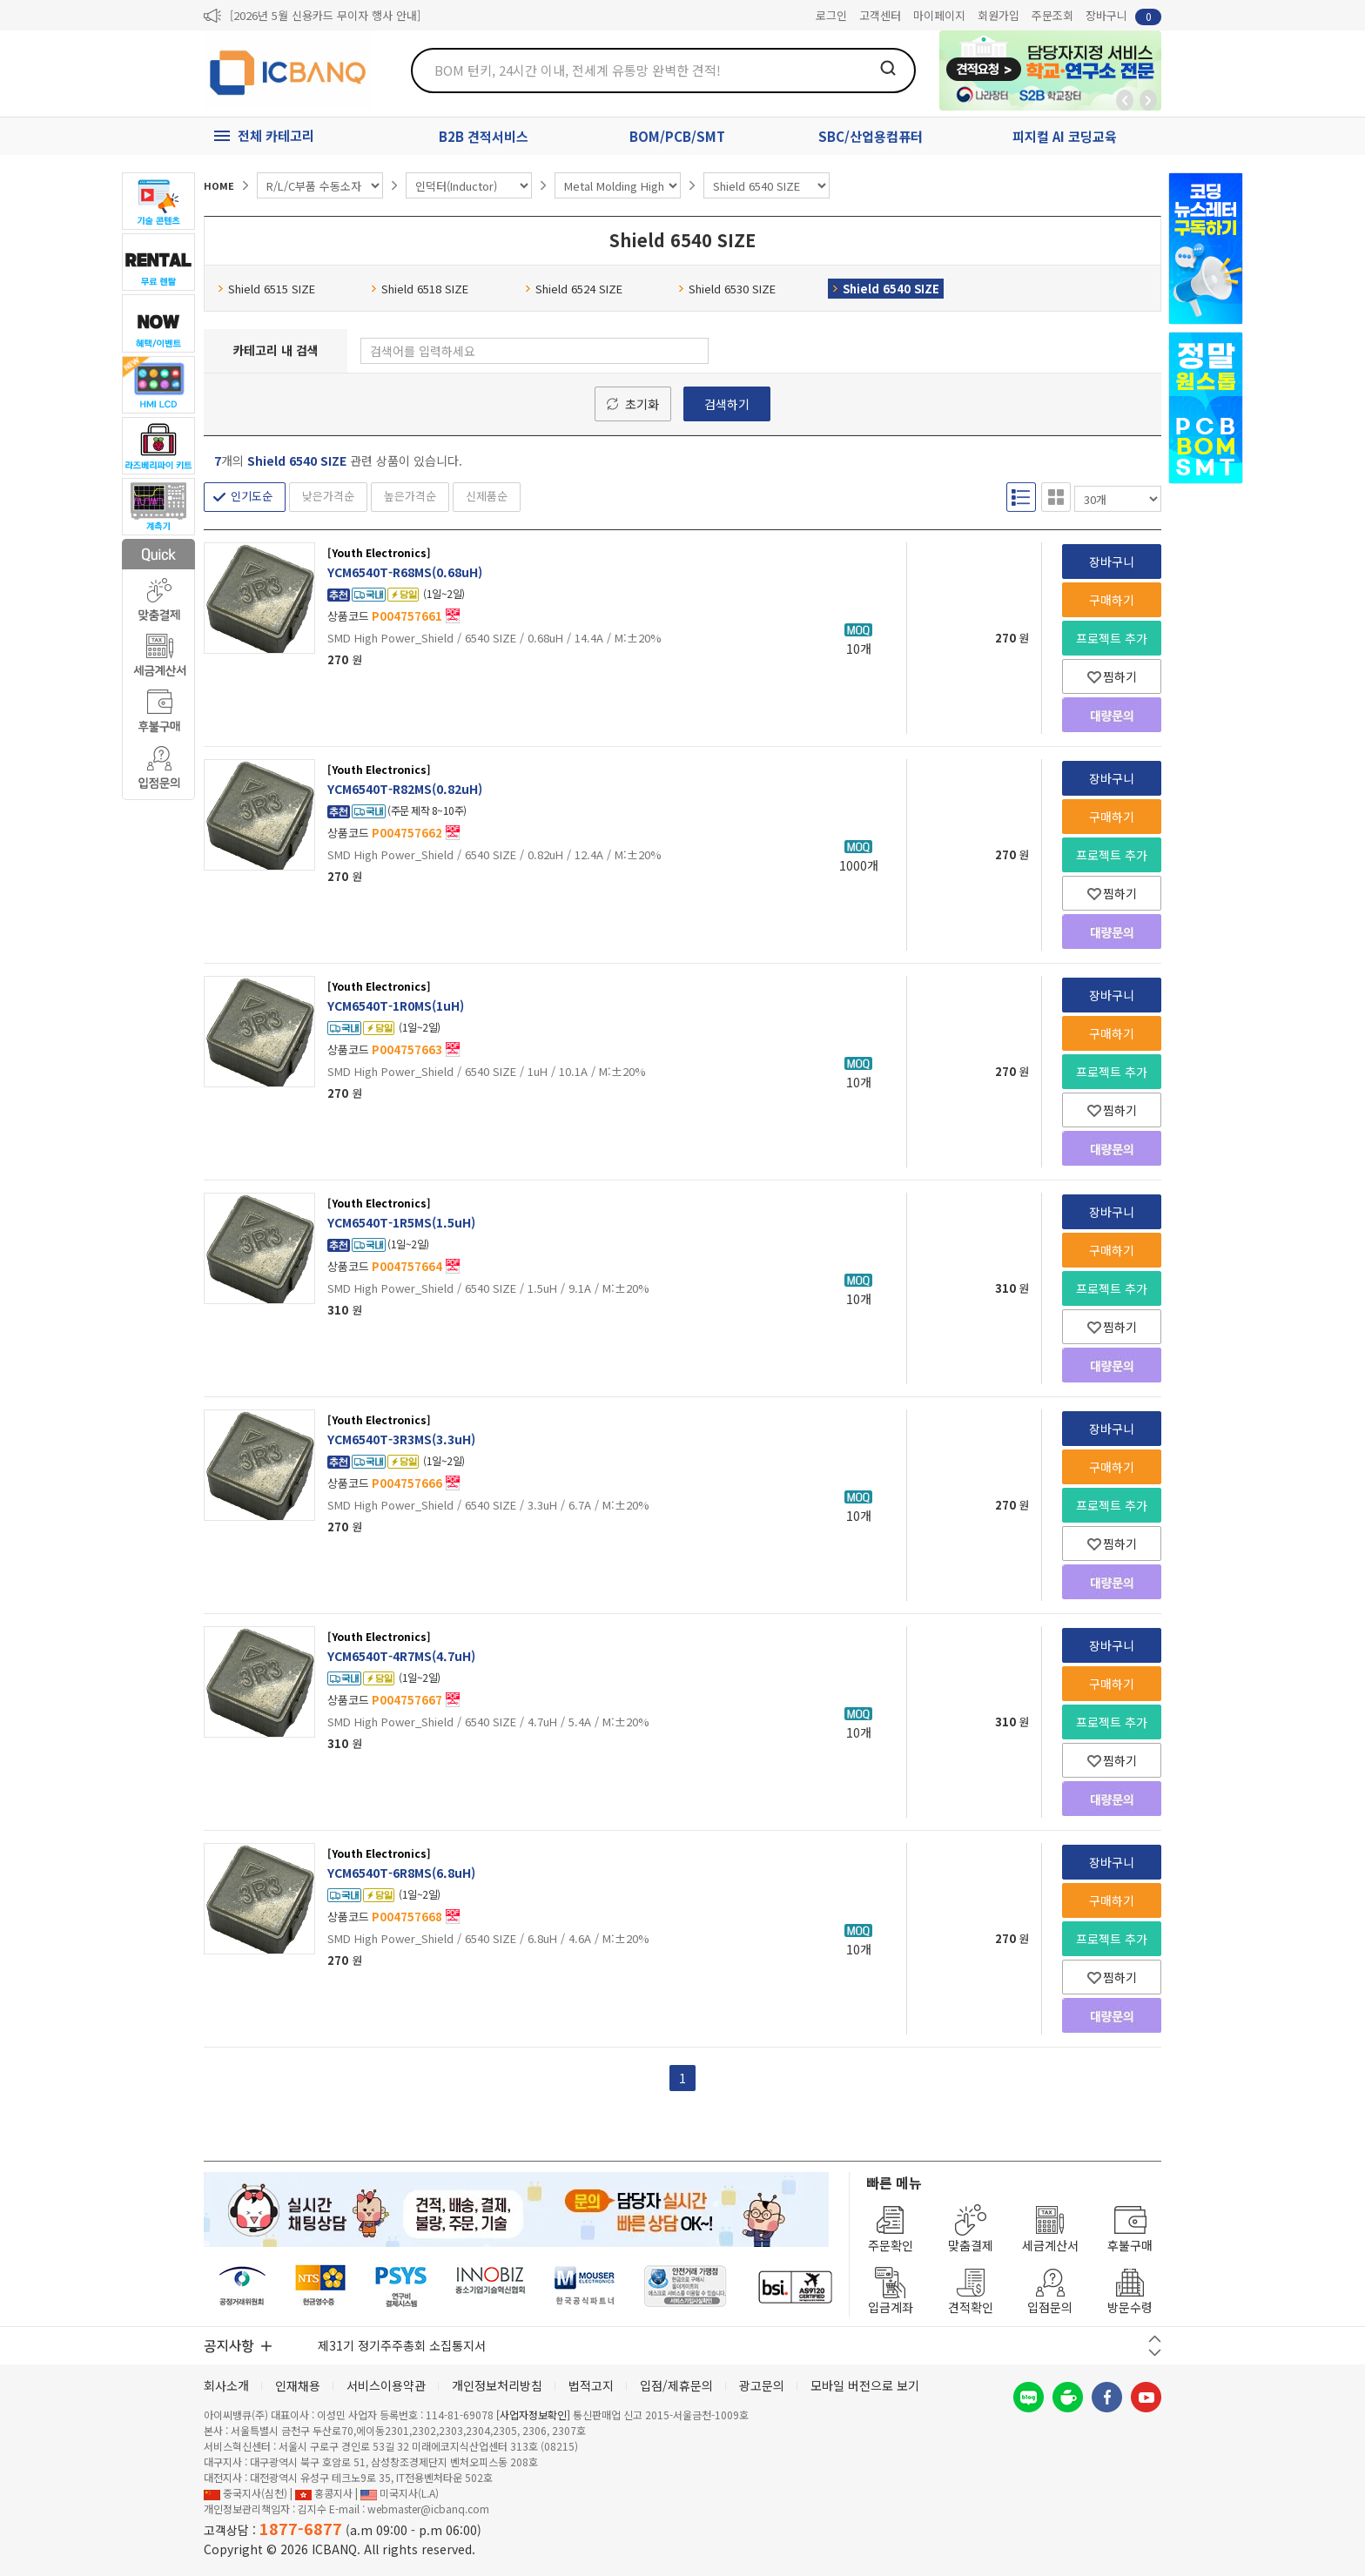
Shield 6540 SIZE (885, 288)
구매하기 (1111, 600)
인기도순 (251, 496)
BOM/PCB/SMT (677, 136)
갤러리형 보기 (1056, 497)
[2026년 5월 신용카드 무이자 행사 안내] (325, 15)
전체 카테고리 (276, 135)
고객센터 (880, 15)
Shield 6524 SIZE (573, 288)
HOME (219, 185)
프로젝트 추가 (1111, 638)
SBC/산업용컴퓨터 (870, 136)
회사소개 (226, 2385)
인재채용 (297, 2385)
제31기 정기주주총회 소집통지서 (402, 2345)
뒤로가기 (1124, 100)
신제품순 (487, 496)
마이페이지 (939, 15)
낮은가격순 (328, 496)
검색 (888, 67)
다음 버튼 (1154, 2353)
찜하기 (1112, 676)
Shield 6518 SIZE (419, 288)
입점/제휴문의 (676, 2385)
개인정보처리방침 (497, 2385)
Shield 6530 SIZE (727, 288)
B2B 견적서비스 (483, 136)
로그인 (831, 15)
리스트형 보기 (1021, 497)
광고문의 (761, 2385)
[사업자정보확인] (533, 2414)
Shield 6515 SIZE (266, 288)
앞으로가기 (1148, 100)
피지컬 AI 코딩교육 (1064, 136)
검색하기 (727, 404)
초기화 (642, 404)
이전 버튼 (1154, 2339)
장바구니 (1123, 16)
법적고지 (591, 2385)
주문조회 (1052, 15)
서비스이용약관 (386, 2385)
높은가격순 (410, 496)
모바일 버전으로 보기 (864, 2385)
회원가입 (998, 15)
